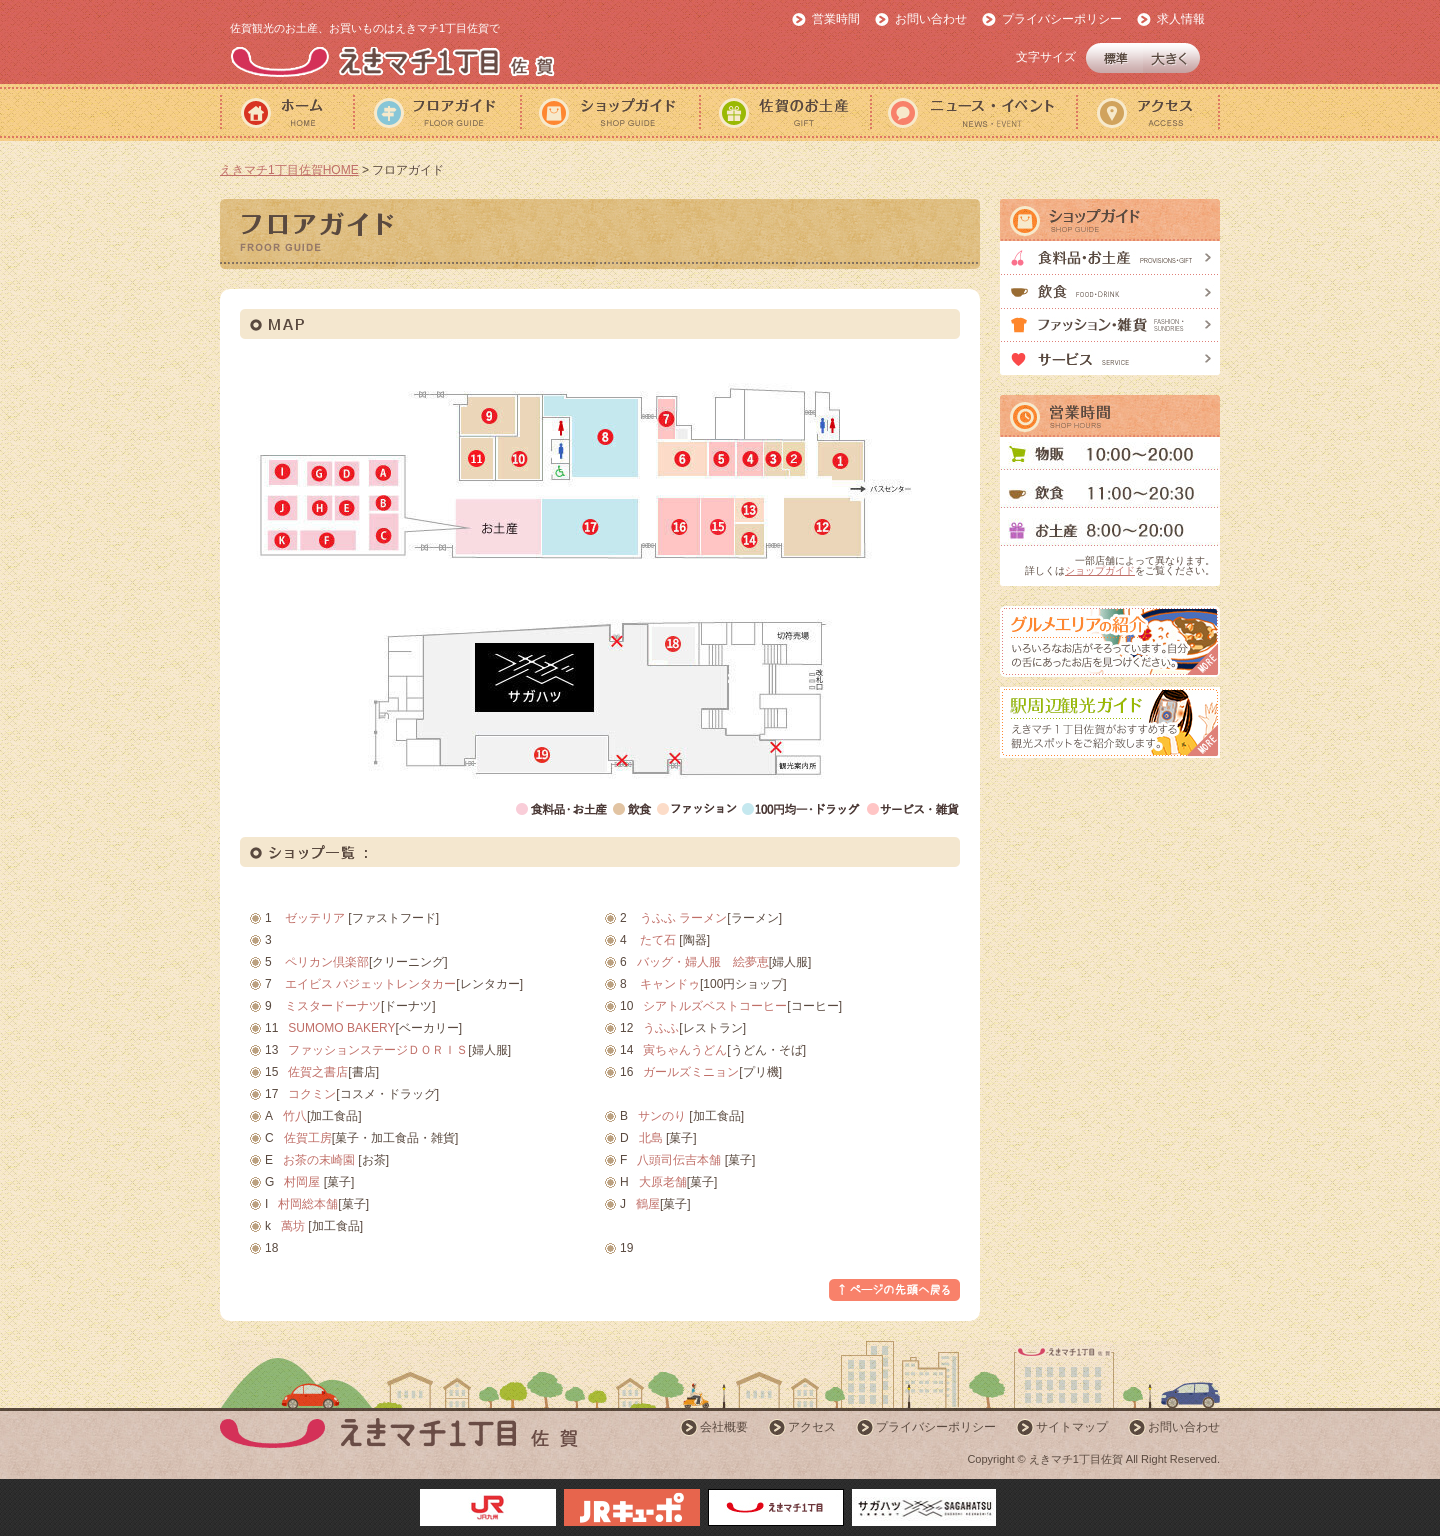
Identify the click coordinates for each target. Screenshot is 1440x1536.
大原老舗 (663, 1182)
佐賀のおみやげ (784, 112)
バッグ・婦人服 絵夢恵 (703, 962)
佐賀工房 (308, 1138)
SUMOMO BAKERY (341, 1028)
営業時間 (836, 19)
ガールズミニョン (691, 1072)
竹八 (295, 1116)
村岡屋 (302, 1182)
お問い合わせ (931, 19)
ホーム (286, 112)
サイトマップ (1072, 1427)
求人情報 (1181, 19)
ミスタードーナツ (333, 1006)
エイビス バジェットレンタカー (370, 984)
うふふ (661, 1028)
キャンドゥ (670, 984)
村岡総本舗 (308, 1204)
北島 (651, 1138)
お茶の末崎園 (319, 1160)
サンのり (662, 1116)
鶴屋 (648, 1204)
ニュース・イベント (973, 112)
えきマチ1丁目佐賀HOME (289, 170)
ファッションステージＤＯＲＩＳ (378, 1050)
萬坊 (293, 1226)
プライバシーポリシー (1062, 19)
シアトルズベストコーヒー (715, 1006)
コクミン (312, 1094)
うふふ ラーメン (683, 918)
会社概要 (724, 1427)
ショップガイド (609, 112)
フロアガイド (436, 112)
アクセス (1148, 112)
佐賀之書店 (318, 1072)
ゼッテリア (315, 918)
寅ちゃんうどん (685, 1050)
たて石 (658, 940)
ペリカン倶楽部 (327, 962)
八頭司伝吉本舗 (679, 1160)
